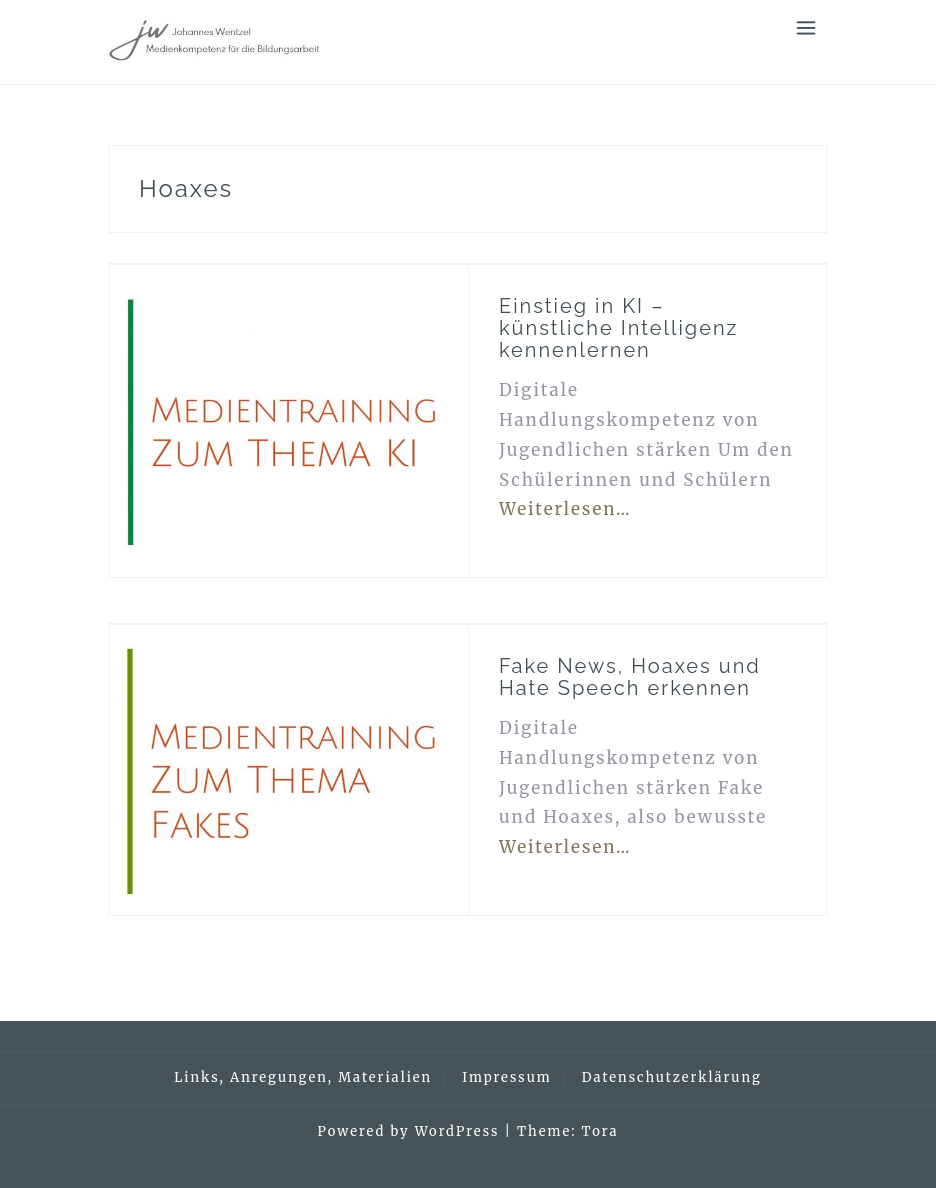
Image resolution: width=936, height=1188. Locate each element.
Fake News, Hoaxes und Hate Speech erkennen (630, 677)
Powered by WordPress (409, 1131)
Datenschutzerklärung (672, 1077)
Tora (600, 1131)
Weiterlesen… (565, 509)
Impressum (506, 1077)
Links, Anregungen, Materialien (303, 1077)
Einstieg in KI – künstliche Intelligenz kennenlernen (618, 328)
